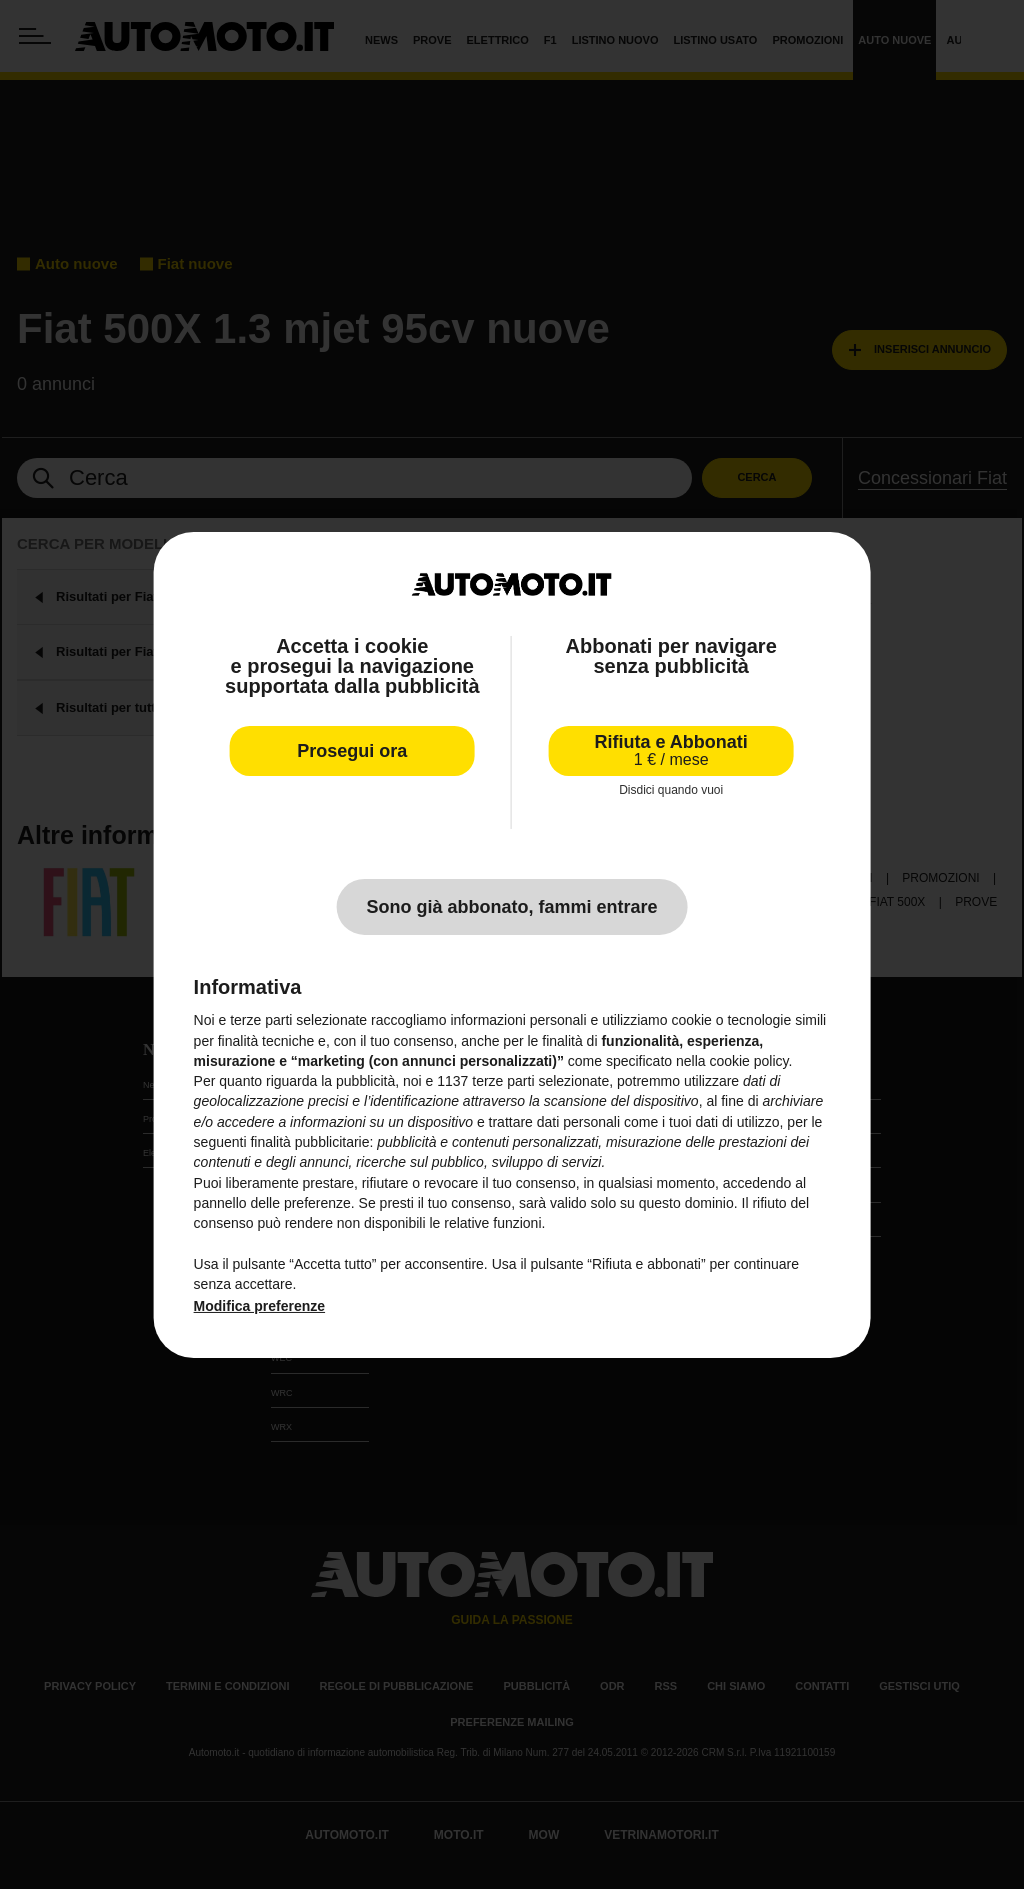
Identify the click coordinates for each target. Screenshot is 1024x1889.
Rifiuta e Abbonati (671, 750)
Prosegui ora (352, 751)
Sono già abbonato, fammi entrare (511, 907)
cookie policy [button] (748, 1061)
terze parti (503, 1081)
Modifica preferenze (259, 1306)
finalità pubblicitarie (309, 1142)
